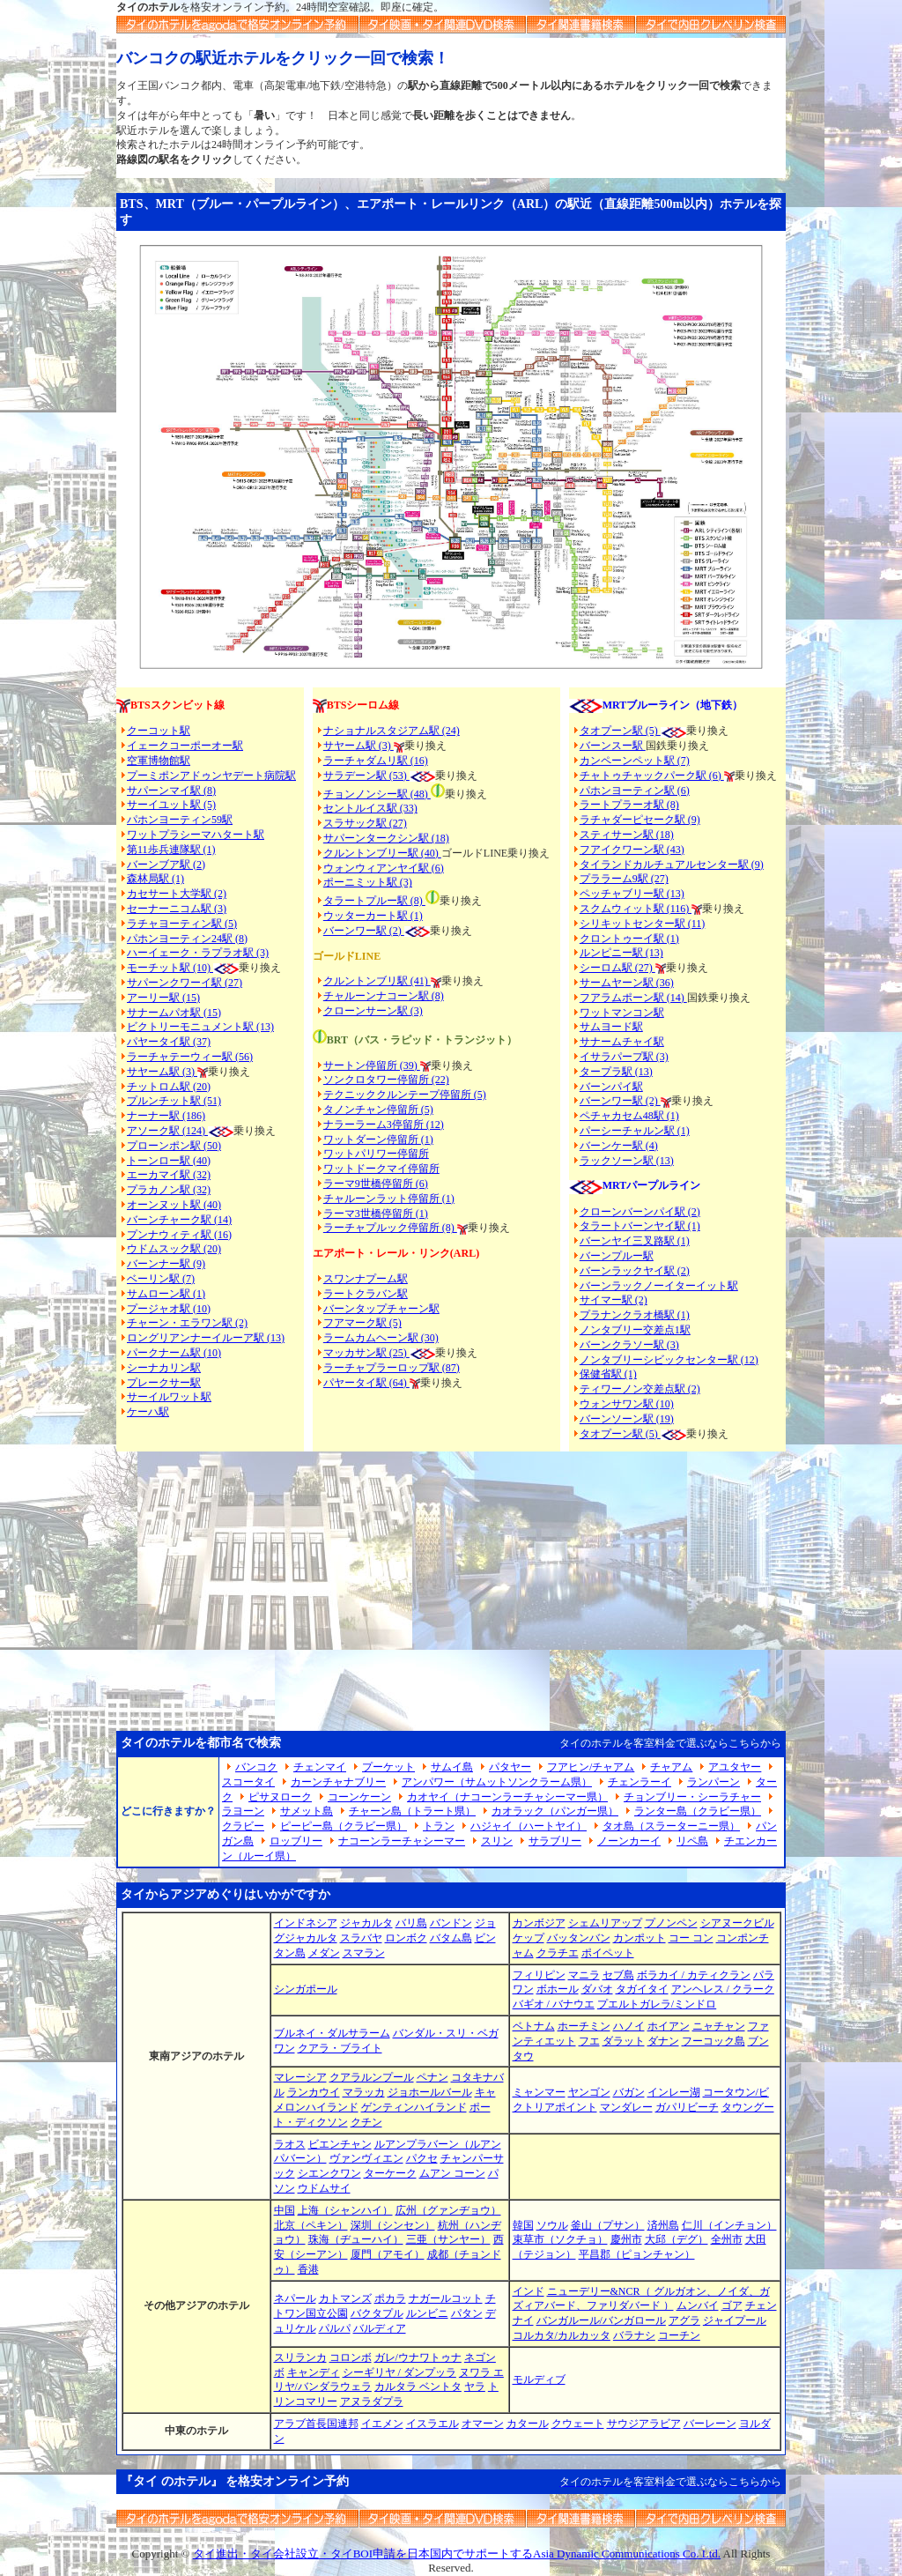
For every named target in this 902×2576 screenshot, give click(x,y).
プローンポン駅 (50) (174, 1146)
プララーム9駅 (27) (624, 878)
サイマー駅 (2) (613, 1300)
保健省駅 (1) (608, 1374)
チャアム (671, 1767)
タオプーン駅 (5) (620, 730)
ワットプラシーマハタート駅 (195, 834)
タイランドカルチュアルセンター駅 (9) (672, 864)
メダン (324, 1953)
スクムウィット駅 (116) (636, 908)
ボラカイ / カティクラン (693, 1975)
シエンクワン (329, 2173)
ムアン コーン (452, 2173)
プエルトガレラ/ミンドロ (656, 2004)
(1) (415, 915)
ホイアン (668, 2026)
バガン (629, 2092)
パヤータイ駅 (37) (169, 1042)
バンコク (256, 1767)
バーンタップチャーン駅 (381, 1309)
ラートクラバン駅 (365, 1294)
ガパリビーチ (687, 2107)
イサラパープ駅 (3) (624, 1056)
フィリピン (539, 1975)
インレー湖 (673, 2092)
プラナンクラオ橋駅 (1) (635, 1315)
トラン (439, 1826)
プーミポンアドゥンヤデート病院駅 (211, 775)
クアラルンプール (371, 2077)
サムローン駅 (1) (166, 1294)
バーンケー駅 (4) (619, 1146)
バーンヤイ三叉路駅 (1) (635, 1241)
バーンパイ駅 (611, 1086)
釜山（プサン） (608, 2225)
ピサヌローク (280, 1797)
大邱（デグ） (676, 2239)
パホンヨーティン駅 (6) (635, 790)
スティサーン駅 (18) (627, 834)
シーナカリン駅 (164, 1368)
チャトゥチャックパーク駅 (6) (652, 775)
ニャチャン (718, 2026)
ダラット (624, 2041)
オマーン (483, 2423)
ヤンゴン (589, 2092)
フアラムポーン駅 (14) (633, 997)
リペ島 (692, 1841)
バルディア (379, 2328)
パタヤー (510, 1767)
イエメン (382, 2423)
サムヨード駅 (611, 1027)
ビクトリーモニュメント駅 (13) (200, 1027)
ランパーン (713, 1782)
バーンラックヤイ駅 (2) (635, 1271)
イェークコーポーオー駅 (185, 745)
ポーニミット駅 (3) (367, 882)
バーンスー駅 (613, 745)
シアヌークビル (737, 1923)
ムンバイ (697, 2305)
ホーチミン (584, 2026)
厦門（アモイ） (388, 2254)
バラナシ (634, 2335)
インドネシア (305, 1923)
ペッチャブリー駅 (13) (632, 893)
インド (528, 2291)
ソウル (552, 2225)
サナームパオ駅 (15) (174, 1012)
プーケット (388, 1767)
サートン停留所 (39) (371, 1065)
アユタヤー (734, 1767)
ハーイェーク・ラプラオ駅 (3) (198, 953)
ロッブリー (296, 1841)
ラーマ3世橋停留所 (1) (375, 1213)
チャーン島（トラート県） (412, 1811)
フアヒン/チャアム (590, 1767)
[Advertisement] (451, 1583)
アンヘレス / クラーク (722, 1989)
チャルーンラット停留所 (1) (389, 1198)
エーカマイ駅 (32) (169, 1175)
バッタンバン (578, 1938)
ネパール (295, 2298)
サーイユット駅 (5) (171, 804)
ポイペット (607, 1953)
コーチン (679, 2335)
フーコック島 (713, 2041)
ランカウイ (313, 2092)
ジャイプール (734, 2320)
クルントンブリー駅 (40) (382, 853)
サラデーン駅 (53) (366, 775)
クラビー (243, 1826)
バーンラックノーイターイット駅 (659, 1286)
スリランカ (300, 2357)
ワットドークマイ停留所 (381, 1168)
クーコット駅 (158, 730)
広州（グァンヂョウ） (448, 2210)
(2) (395, 930)
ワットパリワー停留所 (376, 1153)
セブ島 (618, 1975)
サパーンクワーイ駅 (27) (184, 982)
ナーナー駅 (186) (166, 1116)
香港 (308, 2269)
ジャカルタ (366, 1923)
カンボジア (539, 1923)
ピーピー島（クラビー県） (343, 1826)
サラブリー (555, 1841)
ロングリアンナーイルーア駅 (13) (206, 1338)
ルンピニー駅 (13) (621, 953)
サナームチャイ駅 (622, 1042)
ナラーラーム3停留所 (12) (383, 1124)
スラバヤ (361, 1938)
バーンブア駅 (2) (166, 864)
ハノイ (629, 2026)
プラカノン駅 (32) (169, 1190)
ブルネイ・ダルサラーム (332, 2033)
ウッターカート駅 (365, 915)
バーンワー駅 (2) (620, 1101)
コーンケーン (359, 1797)
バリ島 (411, 1923)
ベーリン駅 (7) (161, 1279)
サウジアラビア (644, 2423)
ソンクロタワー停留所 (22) (386, 1079)
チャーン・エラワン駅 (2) (187, 1323)
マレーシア (300, 2077)
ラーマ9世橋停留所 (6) (375, 1183)
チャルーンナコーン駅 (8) (383, 996)
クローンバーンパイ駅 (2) (640, 1212)
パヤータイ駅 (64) (366, 1383)
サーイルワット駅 (169, 1397)
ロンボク (406, 1938)
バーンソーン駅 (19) (627, 1419)
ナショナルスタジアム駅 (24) (391, 730)
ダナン (663, 2041)
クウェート (577, 2423)
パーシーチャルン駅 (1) (635, 1131)
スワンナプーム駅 (365, 1279)
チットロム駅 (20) (169, 1086)
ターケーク (390, 2173)
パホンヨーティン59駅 (180, 819)
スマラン (364, 1953)
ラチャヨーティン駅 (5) (182, 923)
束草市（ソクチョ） (560, 2239)
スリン (497, 1841)
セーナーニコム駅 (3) (176, 908)
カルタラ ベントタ (418, 2386)
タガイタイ (642, 1989)
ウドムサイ (324, 2188)
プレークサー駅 (164, 1383)
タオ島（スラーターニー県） (671, 1826)
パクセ (422, 2158)
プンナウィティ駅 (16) (179, 1235)
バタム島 (451, 1938)
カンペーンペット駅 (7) (635, 760)
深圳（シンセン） (393, 2225)
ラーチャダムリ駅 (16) (375, 760)
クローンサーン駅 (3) (373, 1011)
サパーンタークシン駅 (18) (386, 838)
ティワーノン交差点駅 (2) (640, 1389)
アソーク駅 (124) (167, 1131)
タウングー (747, 2107)
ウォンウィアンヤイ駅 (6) (383, 868)
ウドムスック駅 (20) (174, 1249)
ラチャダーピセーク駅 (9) (640, 819)
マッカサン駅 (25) (366, 1353)
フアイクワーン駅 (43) (632, 849)
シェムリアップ (605, 1923)
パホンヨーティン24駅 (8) (187, 938)
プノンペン (671, 1923)
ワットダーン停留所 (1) (378, 1139)
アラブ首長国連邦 (316, 2423)
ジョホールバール (430, 2092)
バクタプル (377, 2313)
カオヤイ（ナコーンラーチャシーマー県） (507, 1797)
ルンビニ (427, 2313)
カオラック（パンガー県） (555, 1811)
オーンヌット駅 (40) (174, 1205)
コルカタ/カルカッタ (561, 2335)
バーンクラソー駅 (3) (629, 1345)
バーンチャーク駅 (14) (179, 1220)
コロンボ (350, 2357)
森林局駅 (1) (155, 878)
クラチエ (557, 1953)
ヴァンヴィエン (366, 2158)
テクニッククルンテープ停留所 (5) (404, 1094)
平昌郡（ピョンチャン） (637, 2254)
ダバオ (597, 1989)
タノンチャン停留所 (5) (378, 1109)
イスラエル (432, 2423)
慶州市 (626, 2239)
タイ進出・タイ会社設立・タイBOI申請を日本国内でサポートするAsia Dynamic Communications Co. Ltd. (457, 2553)
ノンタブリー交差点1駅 (635, 1330)
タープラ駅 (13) (616, 1071)
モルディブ (539, 2379)
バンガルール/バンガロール (601, 2320)
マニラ (584, 1975)
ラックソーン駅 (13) (627, 1160)
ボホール (557, 1989)
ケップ (528, 1938)
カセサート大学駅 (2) (176, 893)
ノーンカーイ (629, 1841)
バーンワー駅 (355, 930)
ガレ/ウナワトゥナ (418, 2357)
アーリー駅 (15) (163, 997)
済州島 (663, 2225)
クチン (366, 2122)
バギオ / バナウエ (554, 2004)
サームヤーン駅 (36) (627, 982)
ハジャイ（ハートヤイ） (528, 1826)
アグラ (684, 2320)
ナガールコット (446, 2298)
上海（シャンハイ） (345, 2210)
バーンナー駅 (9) (166, 1264)
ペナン (432, 2077)
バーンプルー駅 (617, 1256)
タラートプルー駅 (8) (374, 901)
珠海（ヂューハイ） (355, 2239)
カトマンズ (345, 2298)
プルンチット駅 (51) (174, 1101)
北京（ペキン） (311, 2225)
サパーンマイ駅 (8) (171, 790)
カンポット (639, 1938)
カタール (527, 2423)
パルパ (335, 2328)
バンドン (451, 1923)
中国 (284, 2210)
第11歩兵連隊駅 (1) (171, 849)
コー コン (691, 1938)
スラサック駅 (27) (365, 823)
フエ (589, 2041)
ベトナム (534, 2026)
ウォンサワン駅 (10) (627, 1404)
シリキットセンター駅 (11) (643, 923)
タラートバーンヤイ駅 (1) (640, 1226)
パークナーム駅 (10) (174, 1353)
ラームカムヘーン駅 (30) (381, 1338)
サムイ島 (452, 1767)
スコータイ (248, 1782)
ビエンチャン (340, 2144)
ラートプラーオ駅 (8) (629, 804)
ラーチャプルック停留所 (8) (390, 1227)
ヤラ (474, 2386)
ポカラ (390, 2298)
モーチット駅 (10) (183, 967)
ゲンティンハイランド (414, 2107)
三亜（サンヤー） (448, 2239)
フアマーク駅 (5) (362, 1323)
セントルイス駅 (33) (370, 808)
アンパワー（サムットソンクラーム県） (497, 1782)
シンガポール (305, 1989)
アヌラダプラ (371, 2401)
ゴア (732, 2305)
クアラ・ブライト (340, 2048)
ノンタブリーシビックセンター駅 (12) (669, 1360)
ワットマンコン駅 (622, 1012)
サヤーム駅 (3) (162, 1071)
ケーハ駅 (148, 1412)
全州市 (727, 2239)
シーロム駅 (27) (617, 967)
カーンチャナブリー (338, 1782)
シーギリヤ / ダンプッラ (399, 2372)
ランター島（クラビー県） (697, 1811)
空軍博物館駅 (158, 760)
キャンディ (313, 2372)
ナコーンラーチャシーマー (401, 1841)
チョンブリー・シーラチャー (692, 1797)
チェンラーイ (639, 1782)
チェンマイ (319, 1767)
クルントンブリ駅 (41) (377, 981)
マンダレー (626, 2107)
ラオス (290, 2144)
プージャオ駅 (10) (169, 1309)
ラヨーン (243, 1811)
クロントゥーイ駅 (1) (629, 938)
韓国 (523, 2225)
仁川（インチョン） (729, 2225)
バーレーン (710, 2423)
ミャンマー (539, 2092)
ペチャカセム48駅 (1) (629, 1116)
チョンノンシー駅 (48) (377, 794)
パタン (467, 2313)
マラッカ (364, 2092)
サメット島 (306, 1811)
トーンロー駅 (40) (169, 1160)
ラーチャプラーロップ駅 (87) (391, 1368)
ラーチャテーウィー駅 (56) (190, 1056)
